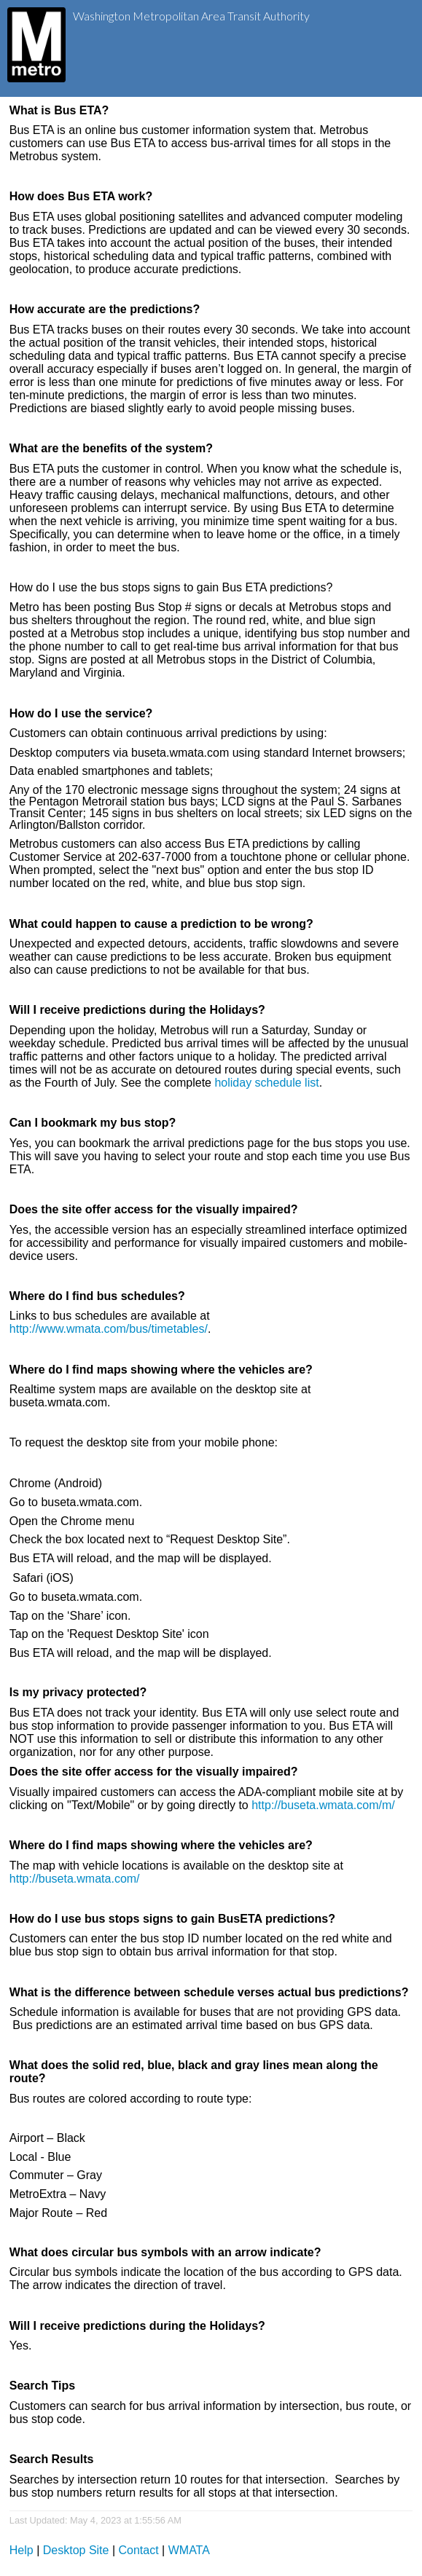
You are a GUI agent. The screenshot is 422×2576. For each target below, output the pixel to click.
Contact (139, 2550)
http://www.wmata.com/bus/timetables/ (108, 1329)
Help (21, 2550)
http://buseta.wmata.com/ (74, 1878)
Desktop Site (76, 2550)
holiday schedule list (266, 1082)
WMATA (189, 2550)
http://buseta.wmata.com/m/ (323, 1805)
